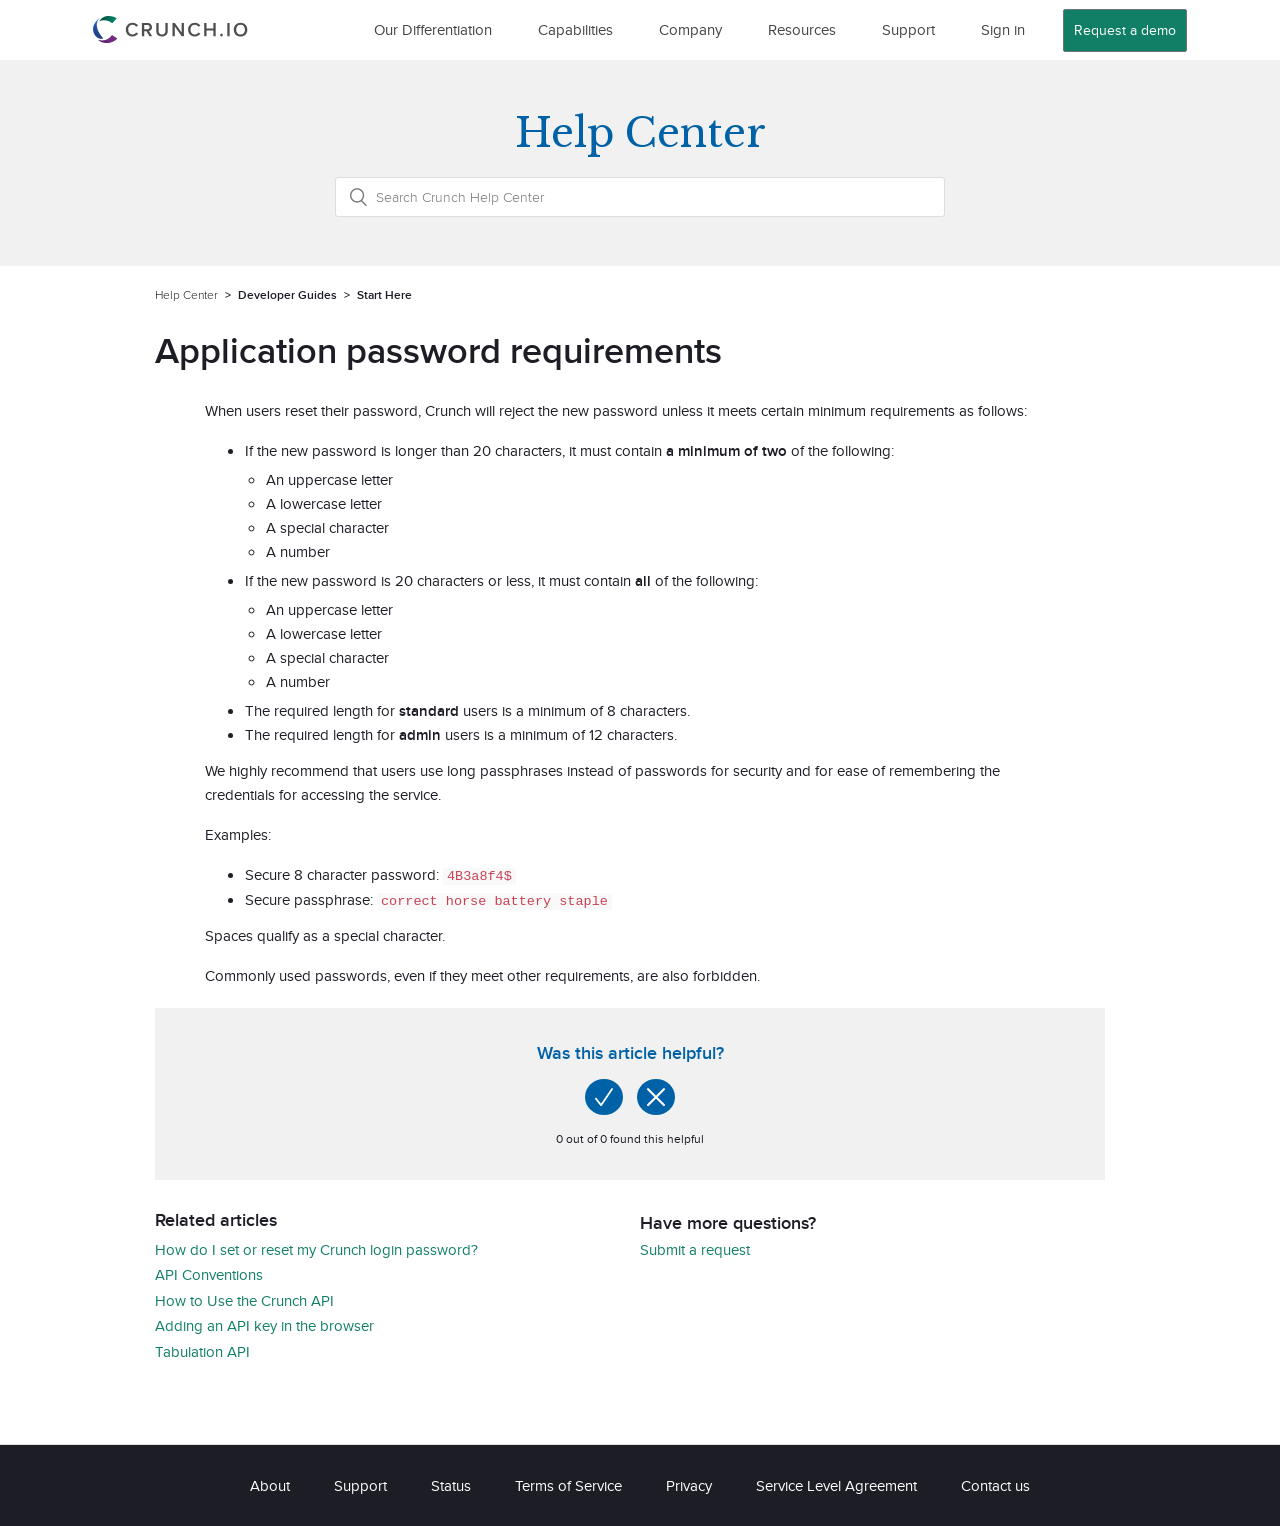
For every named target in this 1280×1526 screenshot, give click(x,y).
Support (908, 29)
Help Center (186, 294)
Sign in (1003, 29)
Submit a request (695, 1248)
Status (451, 1484)
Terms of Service (568, 1484)
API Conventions (209, 1273)
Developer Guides (287, 294)
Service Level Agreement (836, 1484)
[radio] (604, 1096)
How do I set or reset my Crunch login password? (316, 1248)
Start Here (384, 294)
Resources (802, 29)
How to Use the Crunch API (244, 1299)
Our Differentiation (433, 29)
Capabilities (575, 29)
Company (690, 29)
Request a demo (1125, 30)
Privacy (689, 1484)
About (270, 1484)
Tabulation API (202, 1350)
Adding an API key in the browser (264, 1324)
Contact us (995, 1484)
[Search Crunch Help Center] (640, 197)
